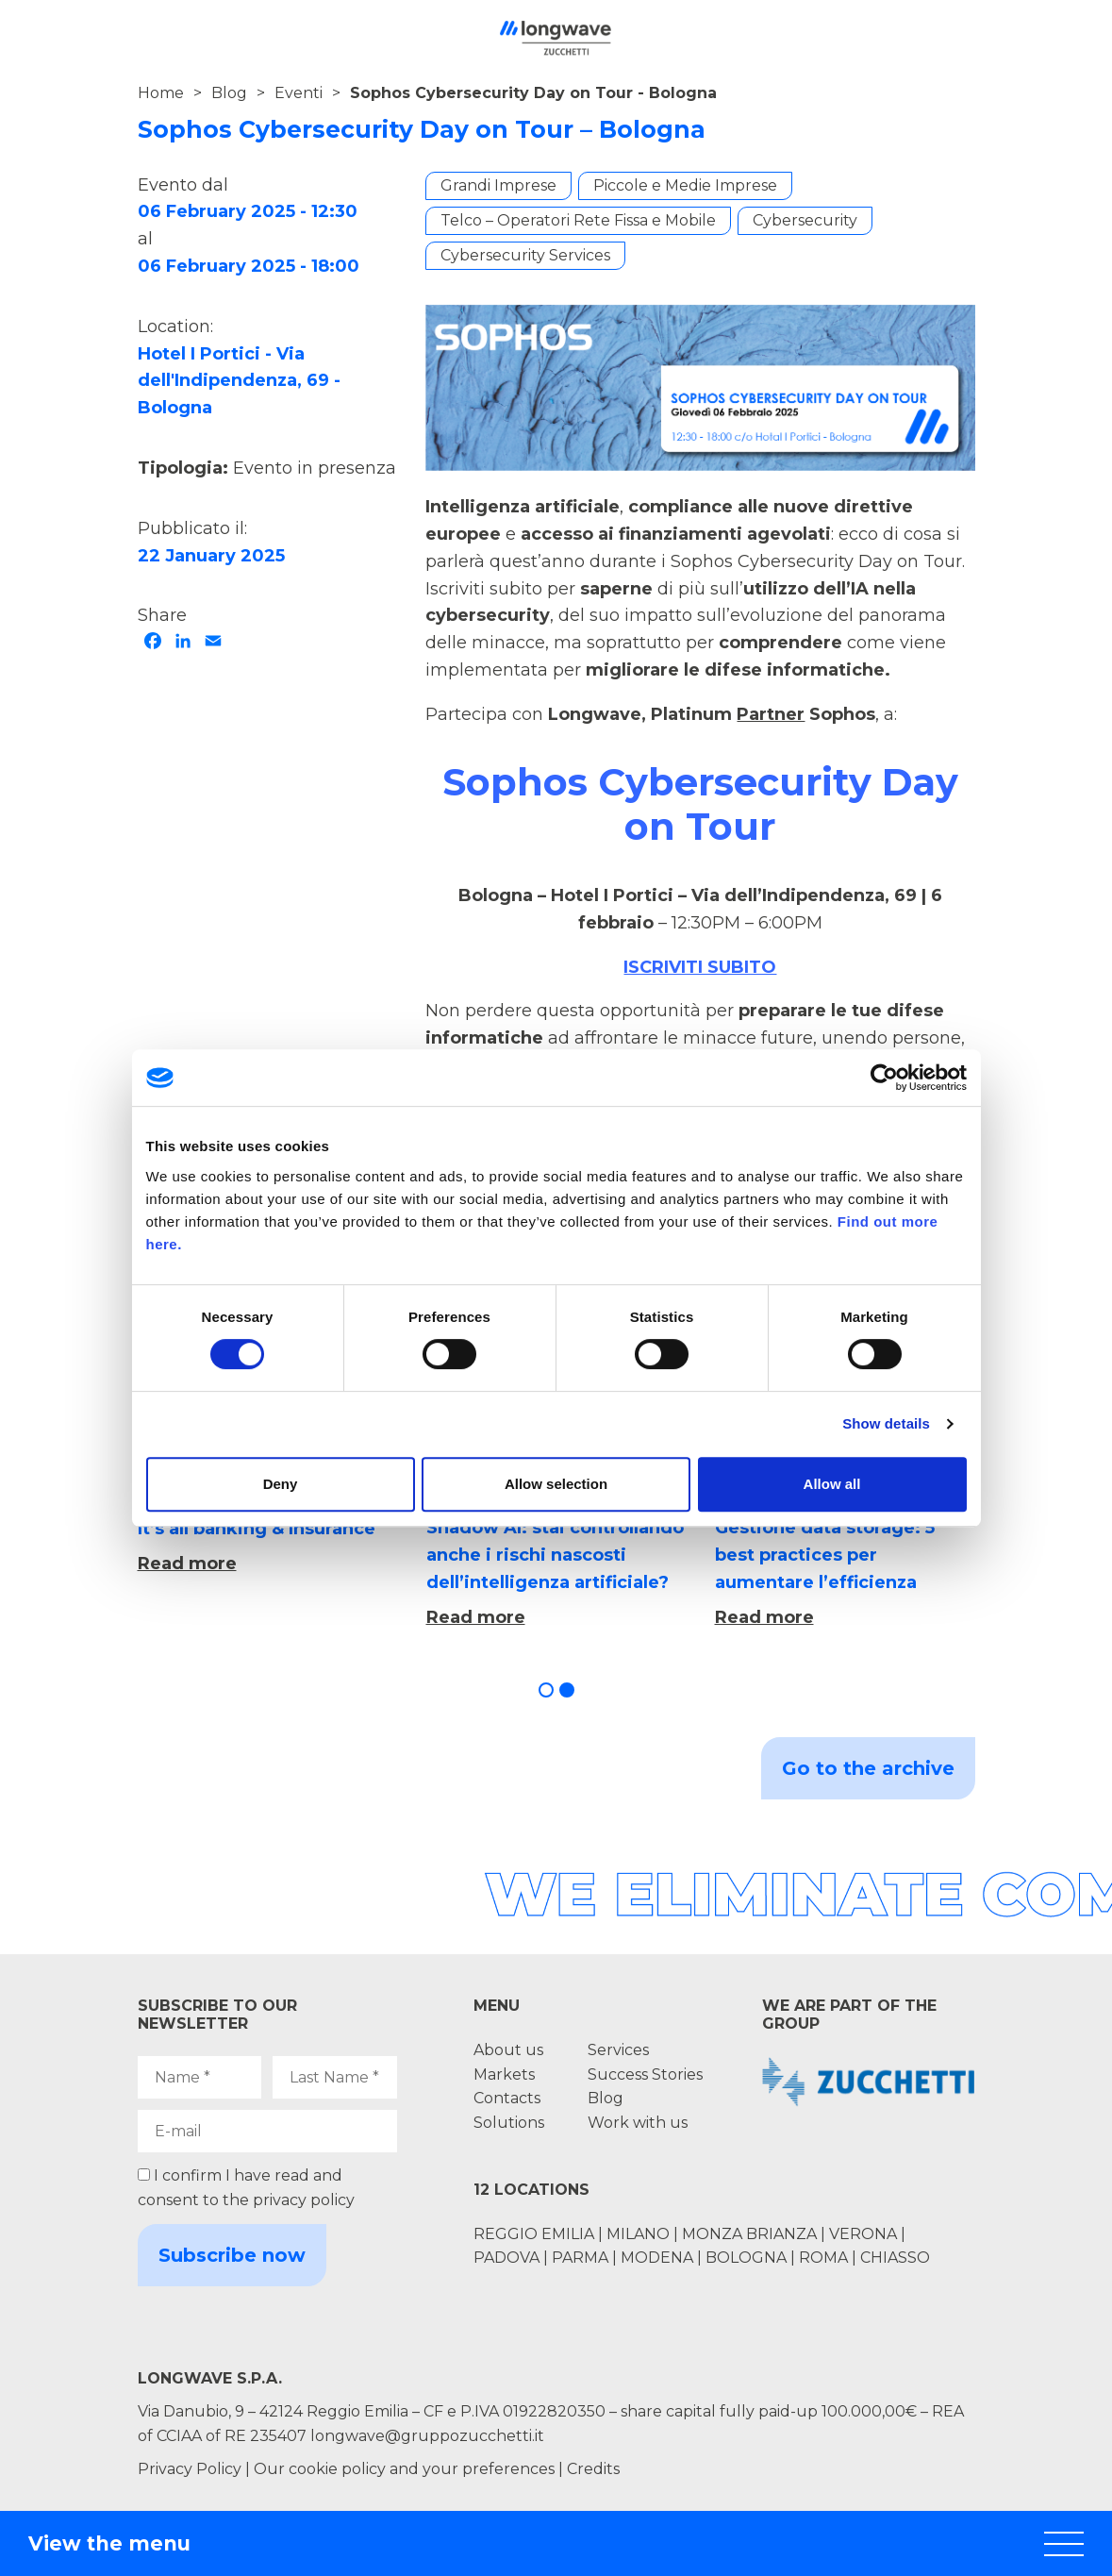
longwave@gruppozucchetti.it (427, 2436)
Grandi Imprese (498, 185)
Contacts (506, 2098)
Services (618, 2050)
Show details (886, 1423)
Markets (504, 2074)
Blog (229, 93)
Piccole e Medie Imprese (685, 185)
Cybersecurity (805, 220)
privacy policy (304, 2200)
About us (508, 2050)
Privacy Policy (189, 2469)
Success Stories (645, 2074)
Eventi (298, 93)
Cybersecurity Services (525, 255)
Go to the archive (868, 1768)
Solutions (508, 2123)
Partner (771, 714)
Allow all (832, 1484)
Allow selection (556, 1484)
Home (161, 93)
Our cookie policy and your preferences (404, 2469)
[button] (546, 1690)
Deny (280, 1484)
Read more (187, 1563)
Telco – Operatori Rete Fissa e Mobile (578, 220)
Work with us (638, 2123)
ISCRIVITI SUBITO (699, 967)
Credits (593, 2469)
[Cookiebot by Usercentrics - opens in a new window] (884, 1077)
